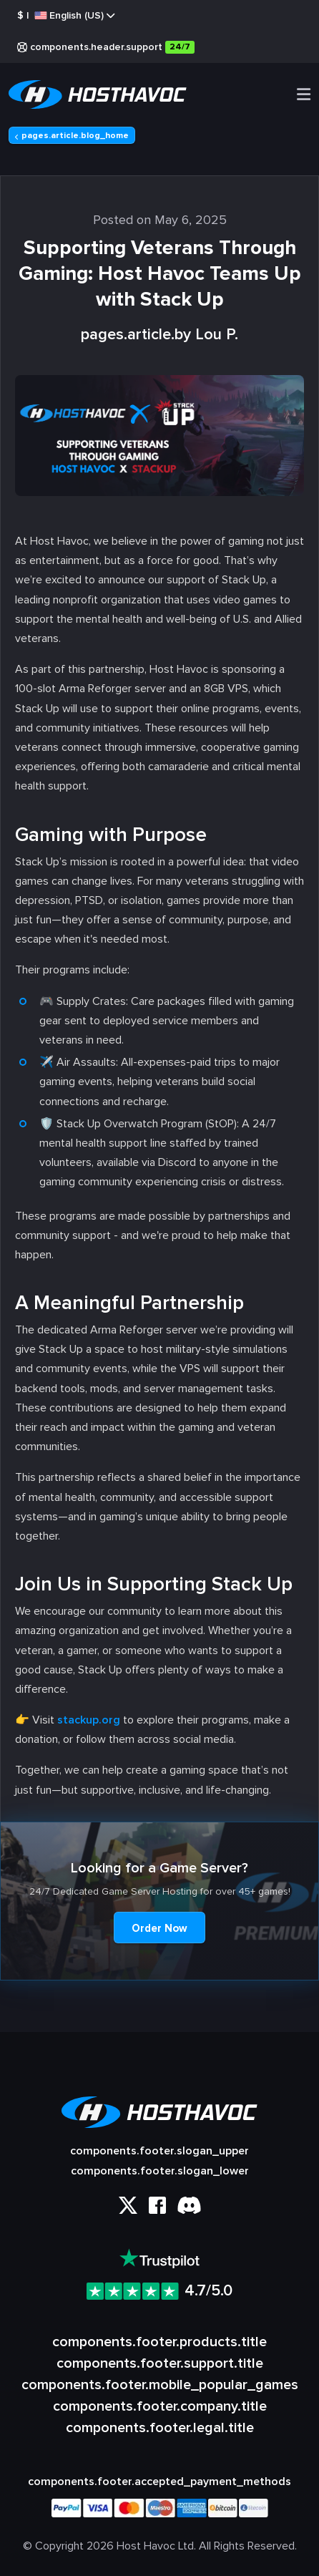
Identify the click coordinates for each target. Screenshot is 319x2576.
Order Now (159, 1928)
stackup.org (88, 1720)
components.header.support (106, 47)
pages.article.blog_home (72, 135)
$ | (65, 15)
